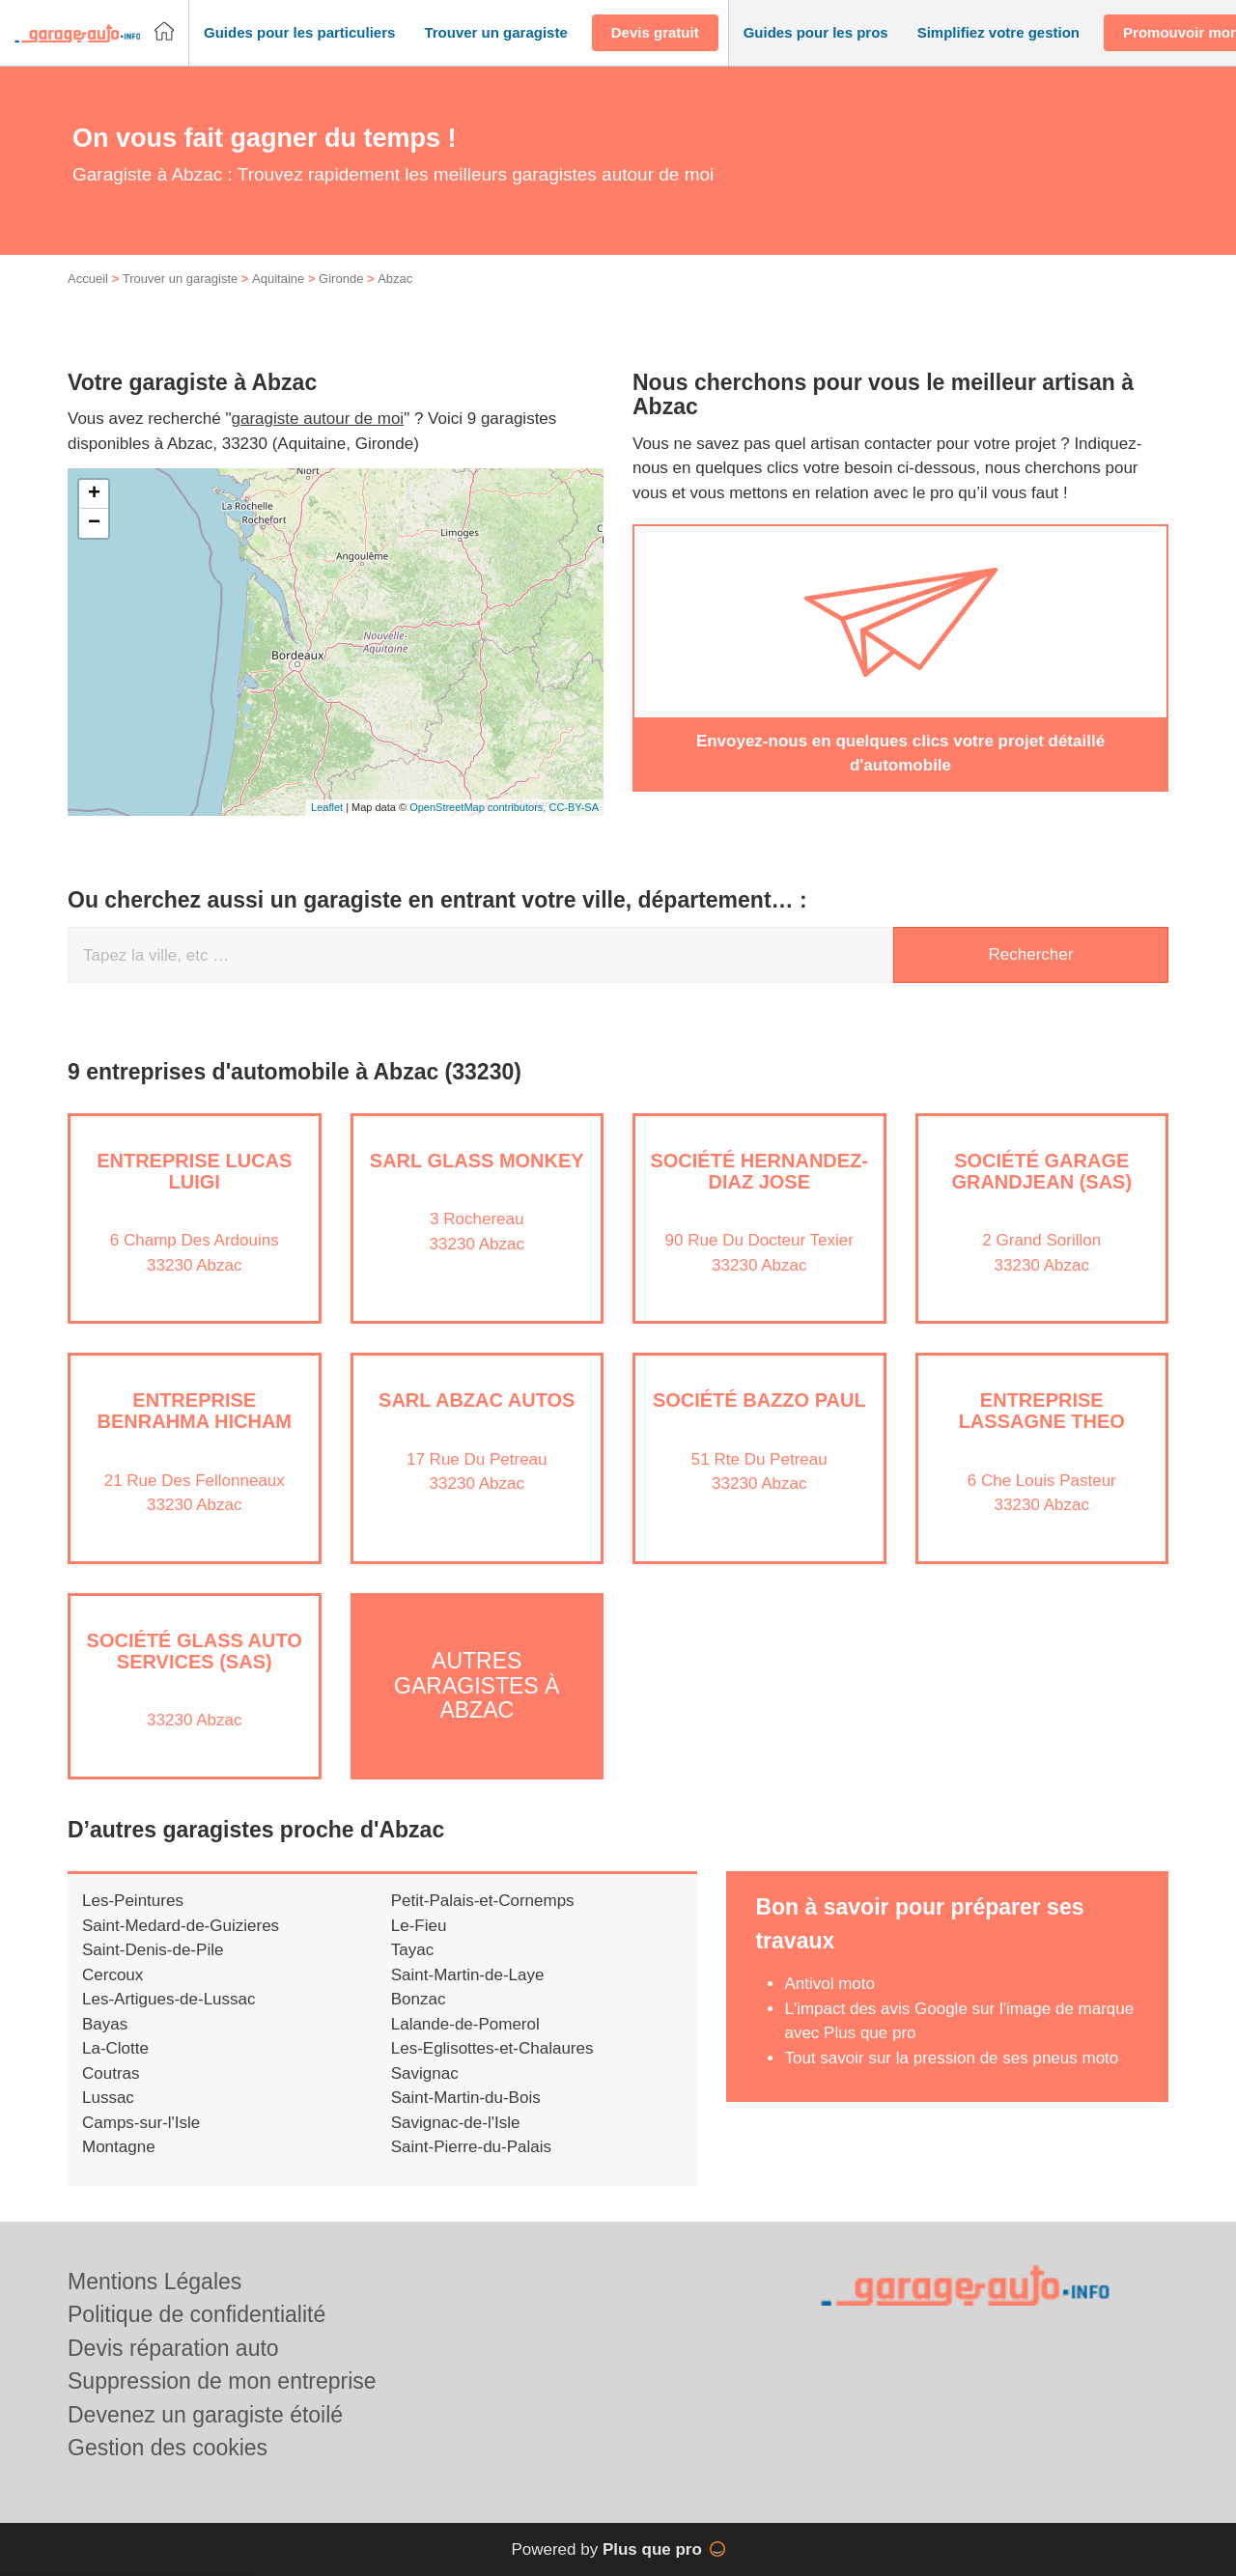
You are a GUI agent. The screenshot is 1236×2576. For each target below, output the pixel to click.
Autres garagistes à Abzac (476, 1686)
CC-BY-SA (573, 807)
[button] (299, 33)
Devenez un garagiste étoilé (205, 2414)
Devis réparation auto (173, 2348)
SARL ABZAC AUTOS (477, 1400)
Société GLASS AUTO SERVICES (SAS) (194, 1651)
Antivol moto (829, 1983)
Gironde (341, 278)
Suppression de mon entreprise (222, 2381)
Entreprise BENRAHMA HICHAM (195, 1410)
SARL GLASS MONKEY (477, 1160)
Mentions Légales (154, 2281)
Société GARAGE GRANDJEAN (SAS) (1041, 1171)
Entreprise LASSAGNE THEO (1042, 1410)
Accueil (88, 278)
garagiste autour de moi (318, 418)
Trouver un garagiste (180, 278)
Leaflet (327, 807)
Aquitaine (278, 278)
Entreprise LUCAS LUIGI (194, 1171)
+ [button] (94, 494)
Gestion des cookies (167, 2447)
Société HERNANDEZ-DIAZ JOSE (759, 1171)
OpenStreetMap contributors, (478, 807)
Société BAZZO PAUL (759, 1400)
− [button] (94, 523)
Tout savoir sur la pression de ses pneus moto (951, 2058)
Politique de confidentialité (196, 2314)
